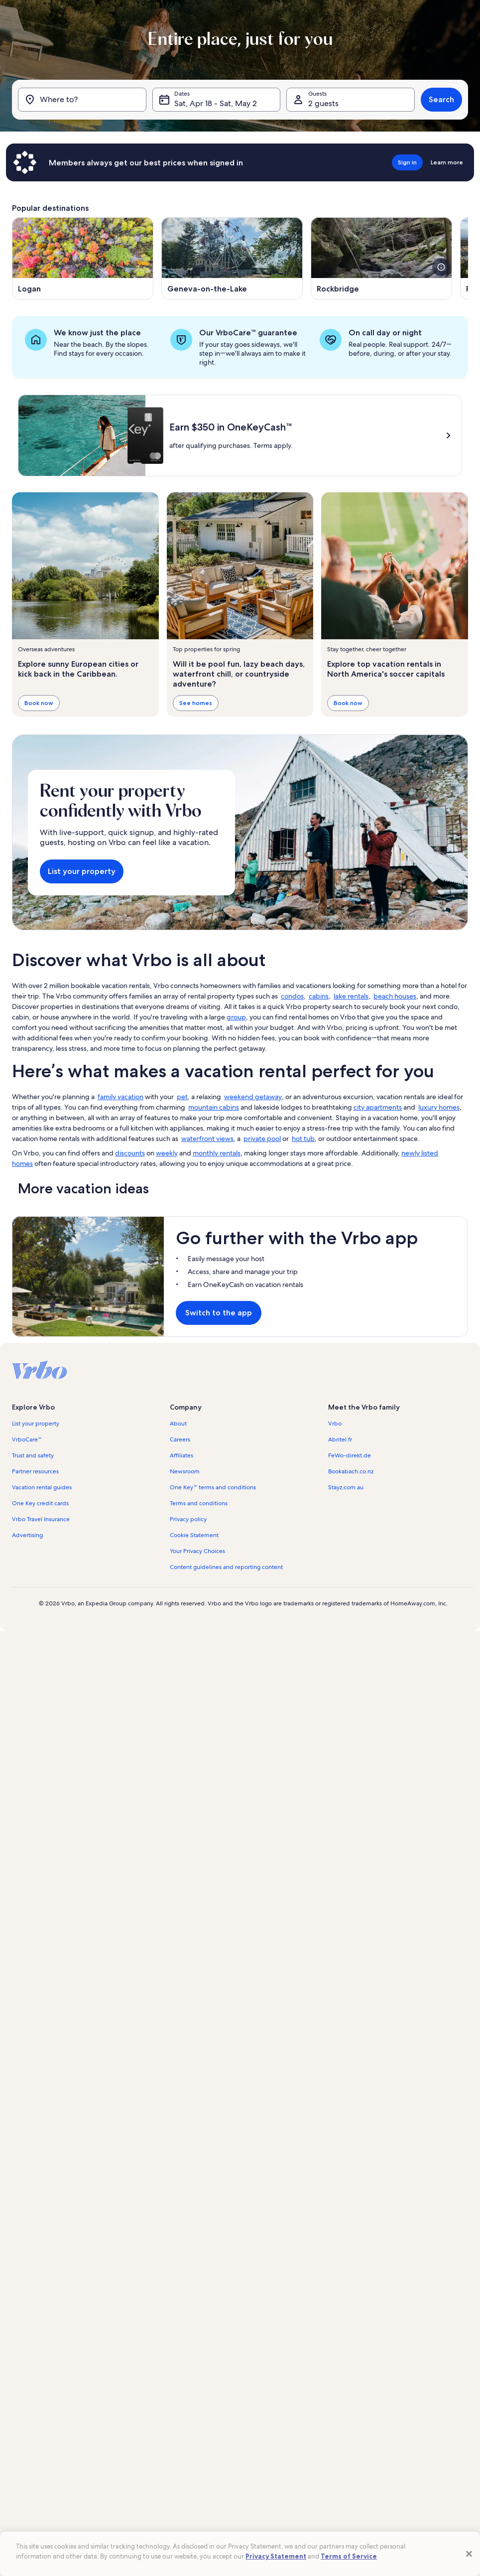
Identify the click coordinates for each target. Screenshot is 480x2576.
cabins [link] (319, 996)
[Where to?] (82, 100)
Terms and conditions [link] (199, 1503)
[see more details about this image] (441, 267)
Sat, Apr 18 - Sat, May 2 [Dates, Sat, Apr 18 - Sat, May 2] (215, 103)
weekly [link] (167, 1152)
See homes (195, 702)
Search (441, 99)
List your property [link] (35, 1424)
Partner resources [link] (35, 1471)
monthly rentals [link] (216, 1152)
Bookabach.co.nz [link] (350, 1471)
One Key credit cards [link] (40, 1503)
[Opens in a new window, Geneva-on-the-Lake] (232, 258)
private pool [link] (262, 1138)
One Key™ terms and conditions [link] (213, 1487)
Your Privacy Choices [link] (197, 1551)
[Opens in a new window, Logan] (82, 258)
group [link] (236, 1016)
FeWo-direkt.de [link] (349, 1455)
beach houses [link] (394, 996)
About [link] (178, 1424)
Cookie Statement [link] (194, 1535)
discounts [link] (130, 1152)
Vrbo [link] (335, 1424)
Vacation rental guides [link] (42, 1487)
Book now (38, 702)
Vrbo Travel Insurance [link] (41, 1519)
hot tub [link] (303, 1138)
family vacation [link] (120, 1096)
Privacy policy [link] (188, 1519)
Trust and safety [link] (33, 1455)
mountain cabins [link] (213, 1107)
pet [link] (182, 1096)
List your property (82, 871)
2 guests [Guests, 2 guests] (323, 103)
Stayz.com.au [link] (345, 1487)
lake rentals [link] (351, 996)
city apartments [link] (378, 1107)
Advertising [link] (27, 1535)
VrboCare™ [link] (27, 1439)
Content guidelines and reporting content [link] (226, 1567)
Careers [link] (180, 1439)
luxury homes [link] (439, 1107)
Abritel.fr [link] (340, 1439)
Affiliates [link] (181, 1455)
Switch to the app (218, 1312)
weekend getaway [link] (253, 1096)
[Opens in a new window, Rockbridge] (381, 258)
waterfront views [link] (207, 1138)
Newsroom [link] (185, 1471)
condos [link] (292, 996)
